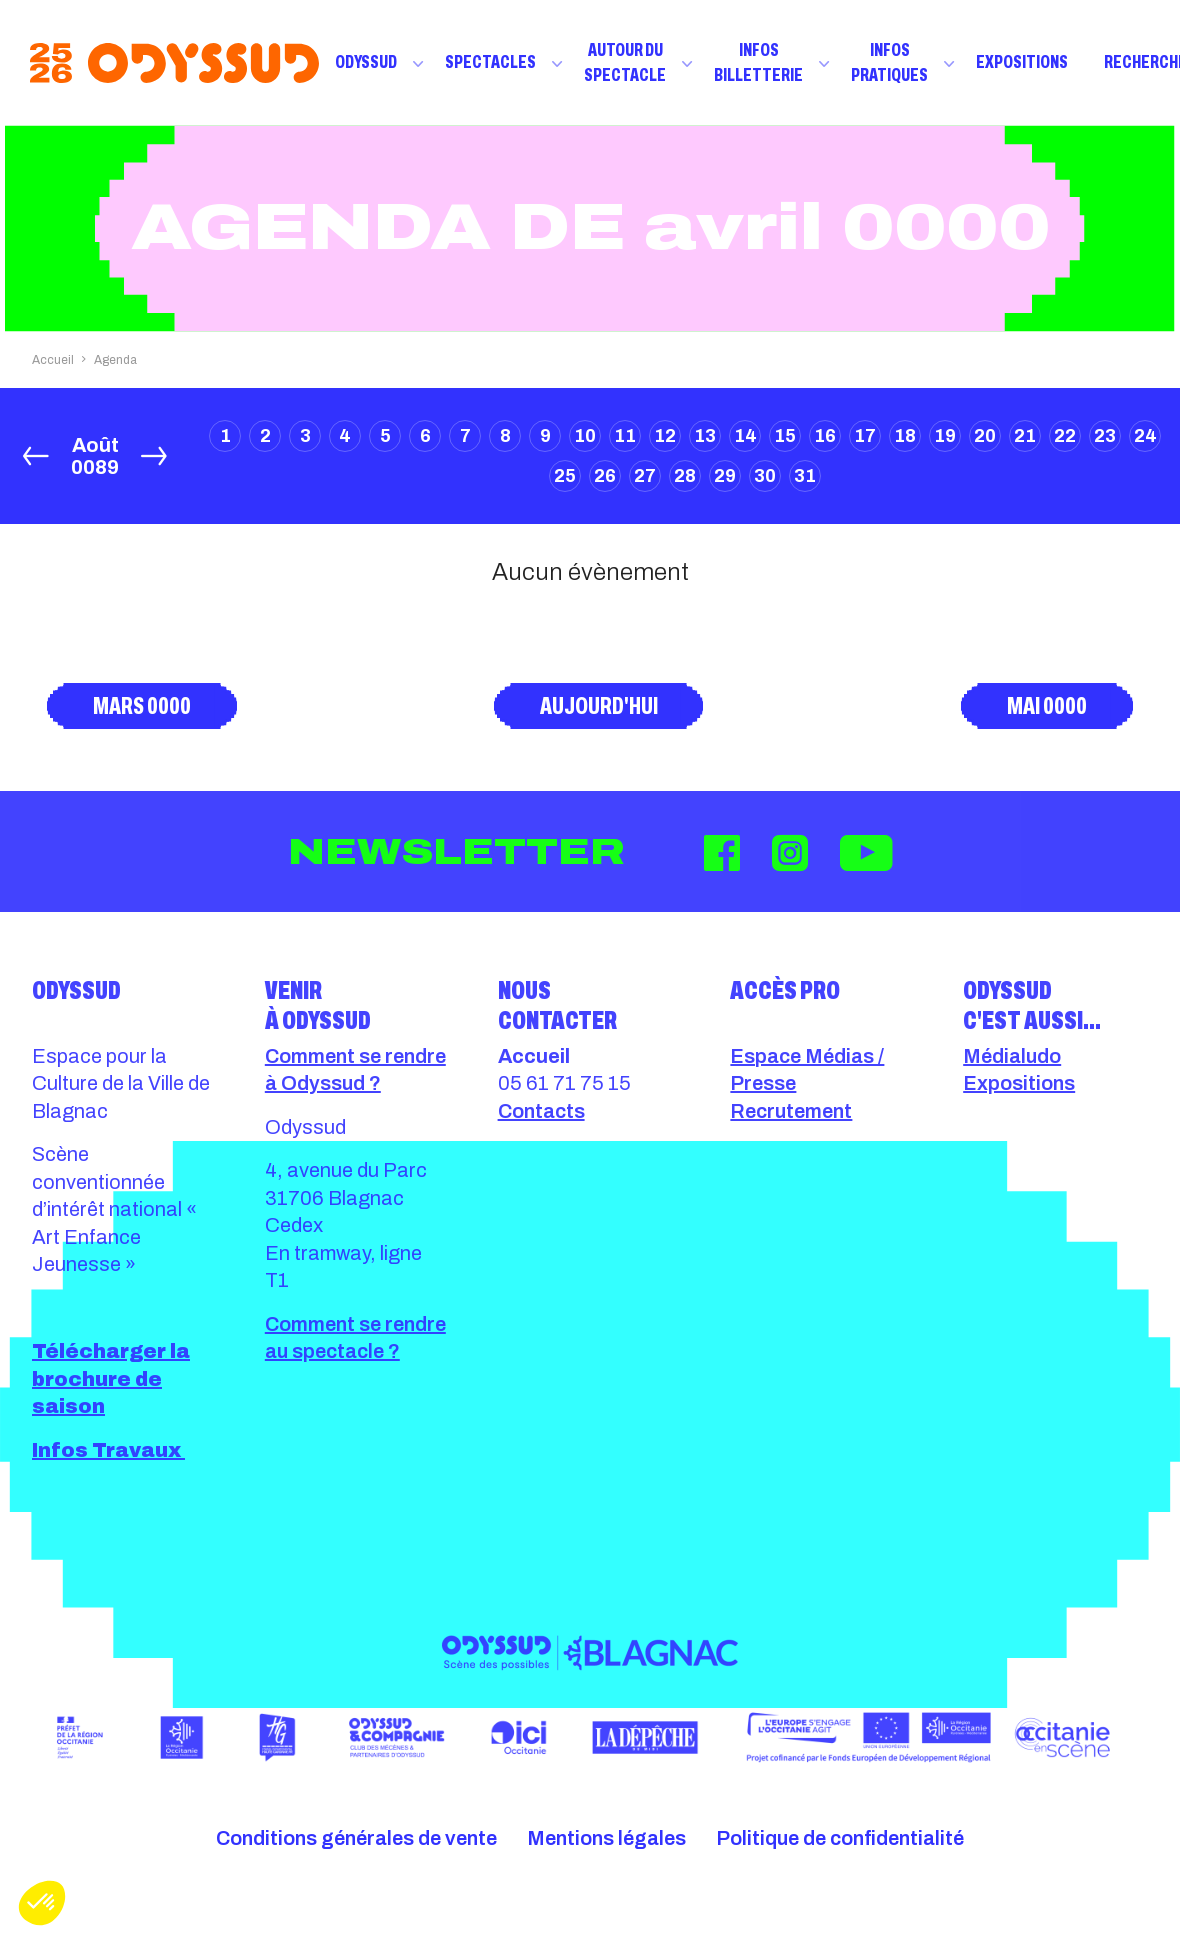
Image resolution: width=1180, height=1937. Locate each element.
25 (565, 476)
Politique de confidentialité (840, 1838)
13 (705, 436)
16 (825, 436)
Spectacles (490, 62)
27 (645, 476)
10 (585, 436)
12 (665, 436)
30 (765, 476)
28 (685, 476)
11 (625, 436)
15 (785, 436)
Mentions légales (606, 1838)
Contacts (541, 1111)
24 (1145, 436)
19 (945, 436)
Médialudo (1012, 1056)
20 (985, 436)
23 (1105, 436)
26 (605, 476)
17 (865, 436)
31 (805, 476)
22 (1065, 436)
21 (1025, 436)
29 (725, 476)
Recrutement (791, 1111)
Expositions (1022, 62)
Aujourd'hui (599, 706)
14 (745, 436)
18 (905, 436)
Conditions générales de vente (356, 1838)
